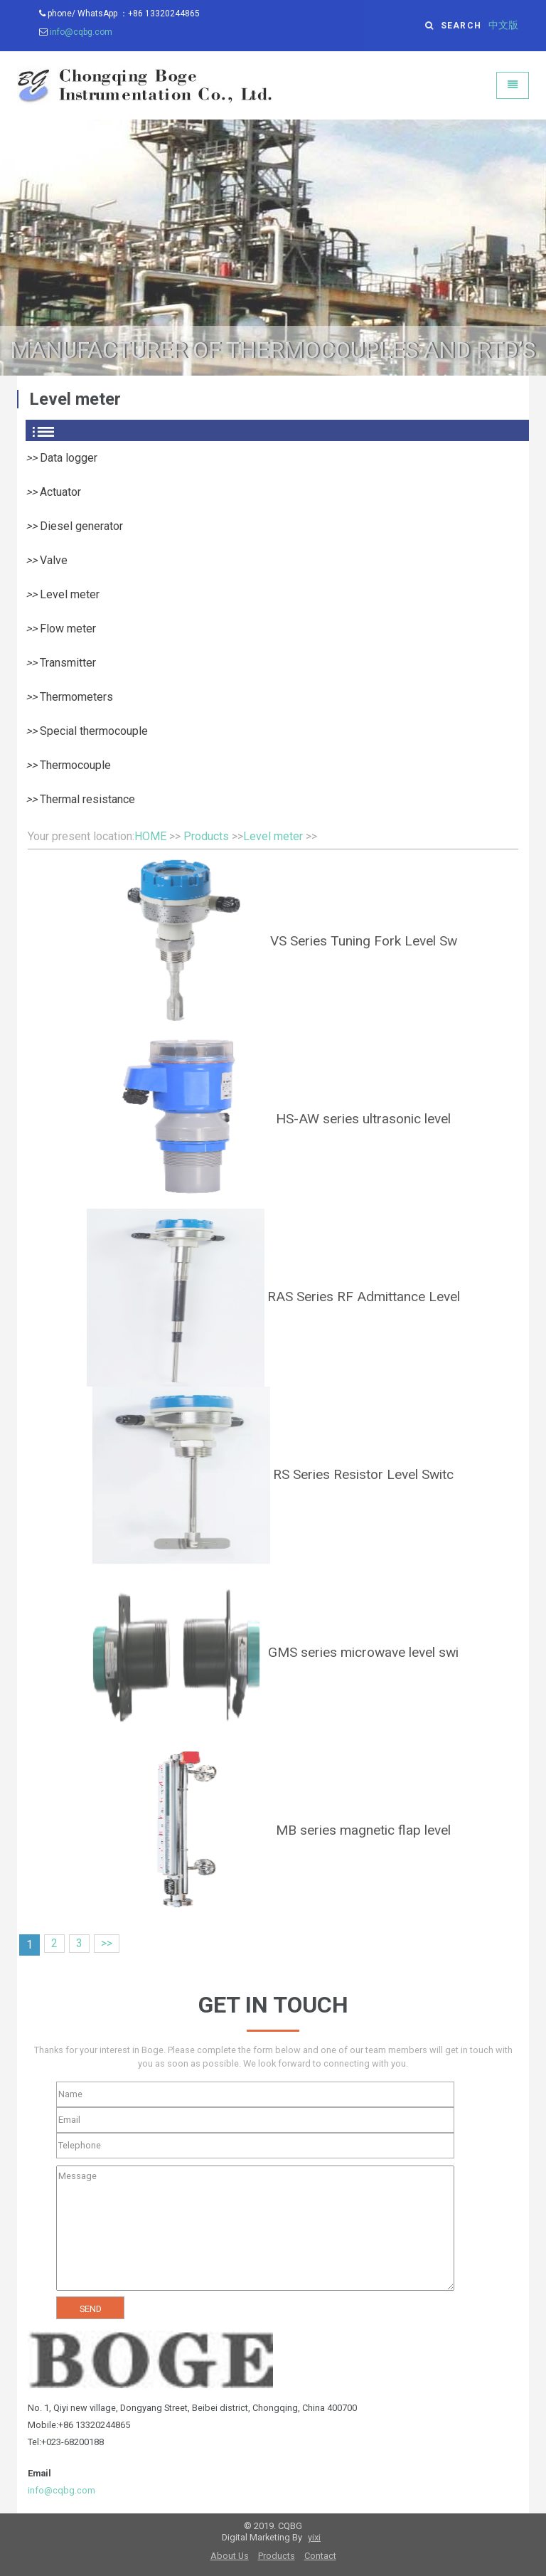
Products (206, 836)
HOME (150, 836)
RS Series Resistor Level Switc (363, 1474)
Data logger (68, 458)
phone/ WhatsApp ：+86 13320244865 (119, 13)
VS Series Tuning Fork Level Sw (363, 941)
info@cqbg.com (81, 32)
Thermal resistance (87, 799)
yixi (314, 2537)
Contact (320, 2555)
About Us (229, 2555)
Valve (54, 560)
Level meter (70, 594)
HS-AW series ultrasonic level (363, 1119)
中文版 (503, 25)
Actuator (60, 492)
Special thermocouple (94, 731)
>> (106, 1943)
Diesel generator (81, 526)
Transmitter (68, 662)
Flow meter (68, 628)
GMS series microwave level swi (363, 1652)
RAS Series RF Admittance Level (363, 1296)
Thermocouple (75, 765)
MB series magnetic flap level (363, 1830)
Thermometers (76, 697)
